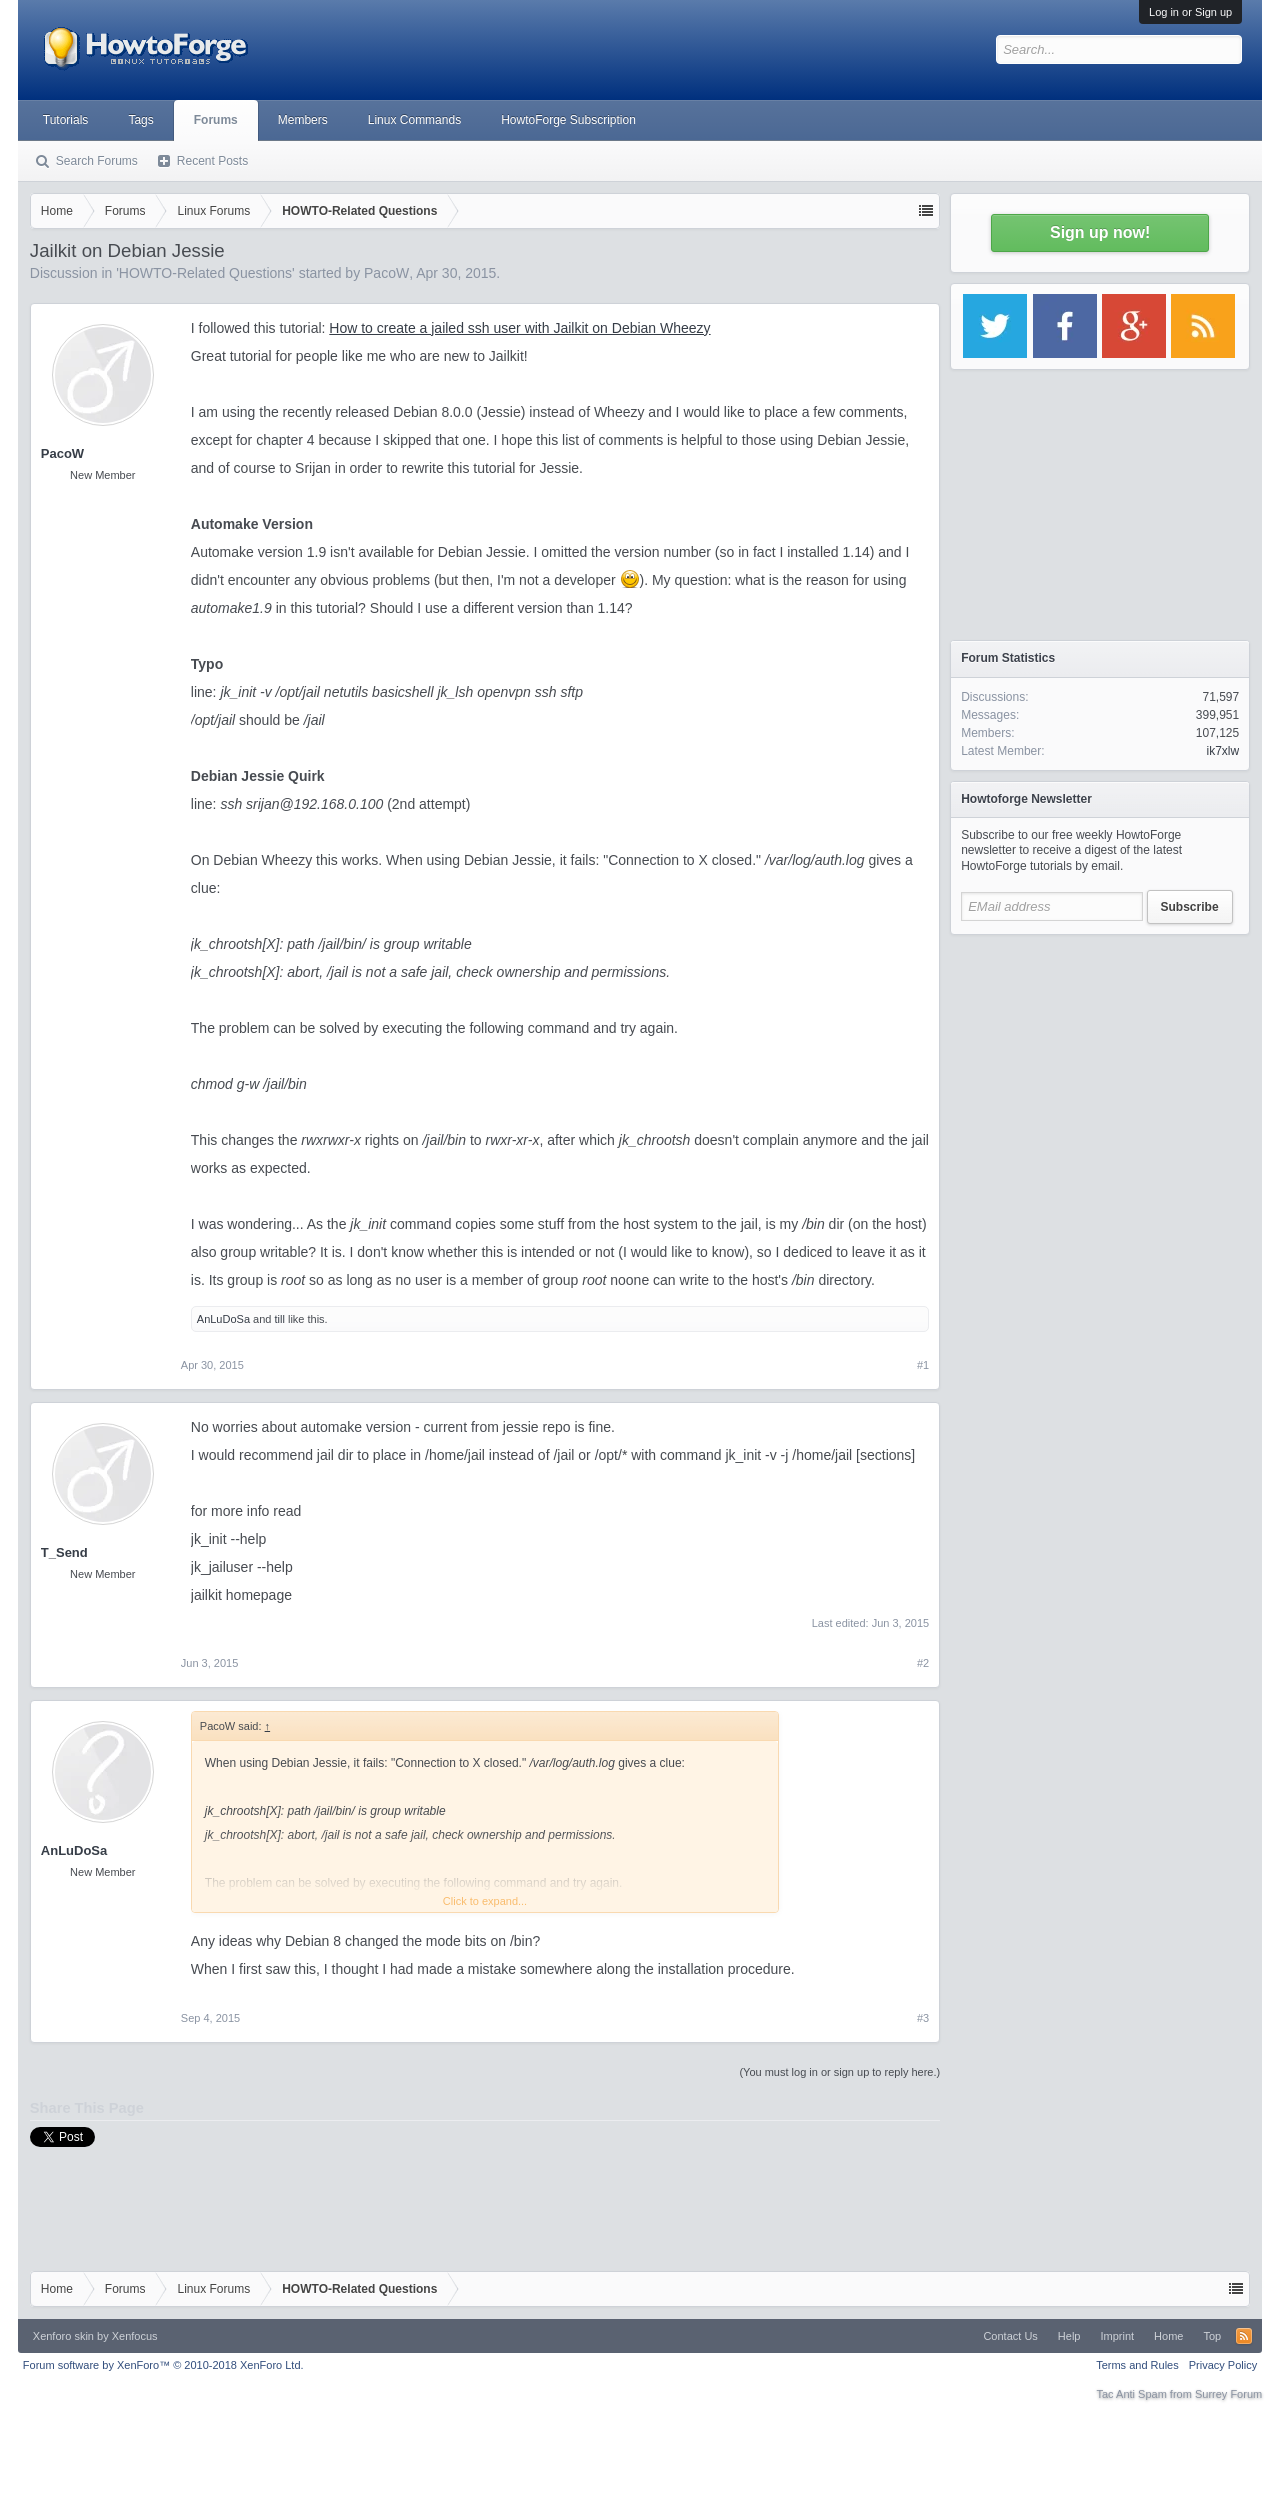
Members (303, 120)
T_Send (64, 1552)
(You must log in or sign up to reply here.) (839, 2072)
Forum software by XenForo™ (163, 2365)
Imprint (1117, 2336)
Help (1069, 2336)
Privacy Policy (1223, 2365)
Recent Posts (212, 161)
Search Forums (97, 161)
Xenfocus (135, 2336)
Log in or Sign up (1190, 12)
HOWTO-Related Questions (205, 273)
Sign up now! (1100, 232)
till (279, 1319)
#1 (923, 1365)
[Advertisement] (1100, 1070)
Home (1168, 2336)
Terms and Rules (1137, 2365)
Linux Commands (414, 120)
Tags (140, 120)
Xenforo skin (63, 2336)
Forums (216, 120)
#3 (923, 2018)
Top (1212, 2336)
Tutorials (66, 120)
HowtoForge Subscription (568, 120)
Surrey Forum (1228, 2394)
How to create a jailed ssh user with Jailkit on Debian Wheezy (519, 328)
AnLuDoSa (223, 1319)
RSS (1244, 2336)
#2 (923, 1663)
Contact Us (1010, 2336)
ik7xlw (1223, 751)
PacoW (386, 273)
